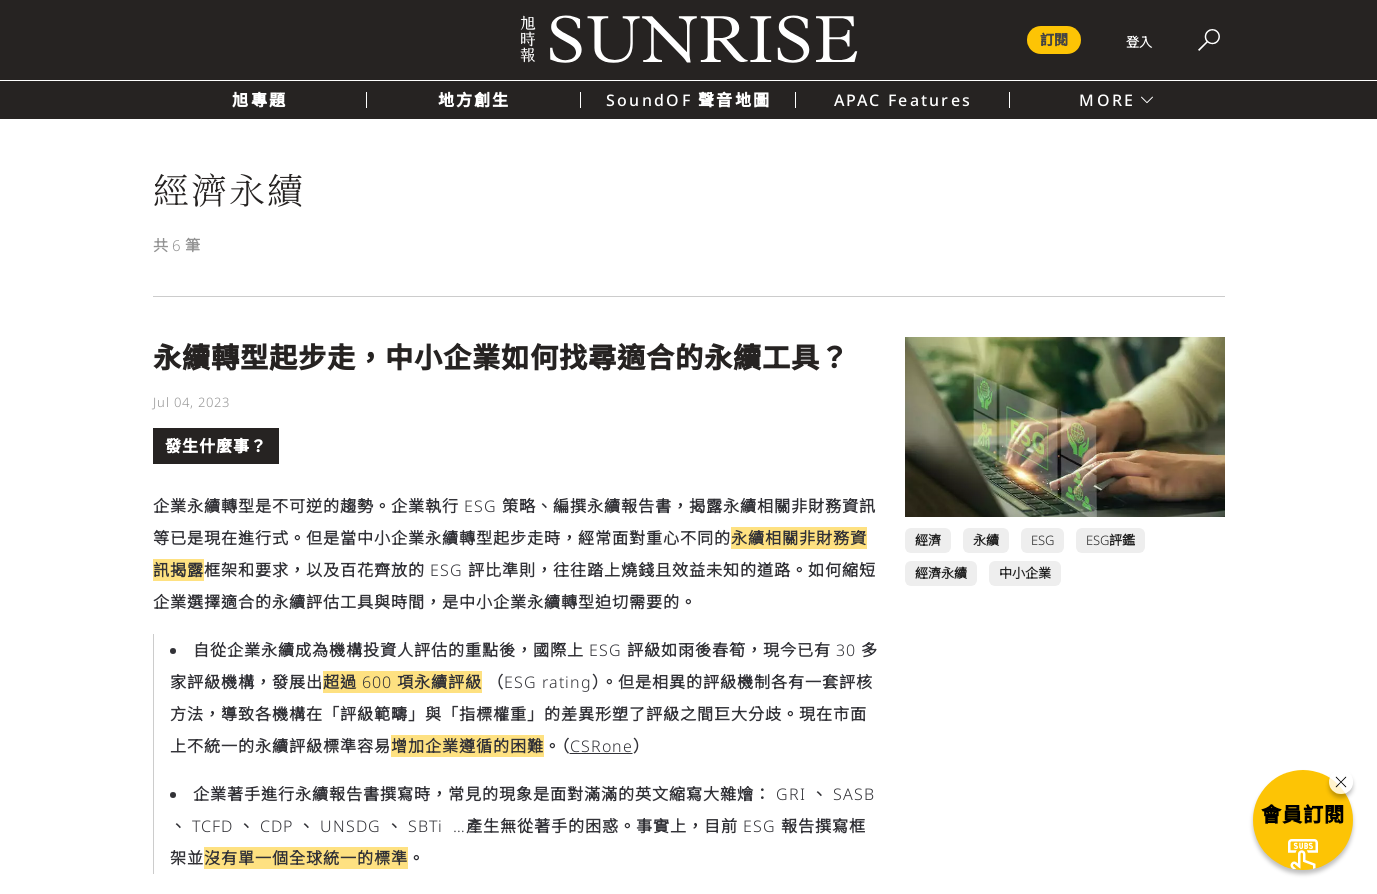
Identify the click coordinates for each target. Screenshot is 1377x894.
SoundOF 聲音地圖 (688, 100)
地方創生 (474, 100)
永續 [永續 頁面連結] (986, 540)
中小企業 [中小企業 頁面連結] (1025, 573)
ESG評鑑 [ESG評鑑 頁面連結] (1110, 540)
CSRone (601, 746)
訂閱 (1054, 39)
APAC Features (903, 100)
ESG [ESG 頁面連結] (1042, 540)
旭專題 (259, 100)
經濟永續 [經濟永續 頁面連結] (941, 573)
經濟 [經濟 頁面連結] (928, 540)
